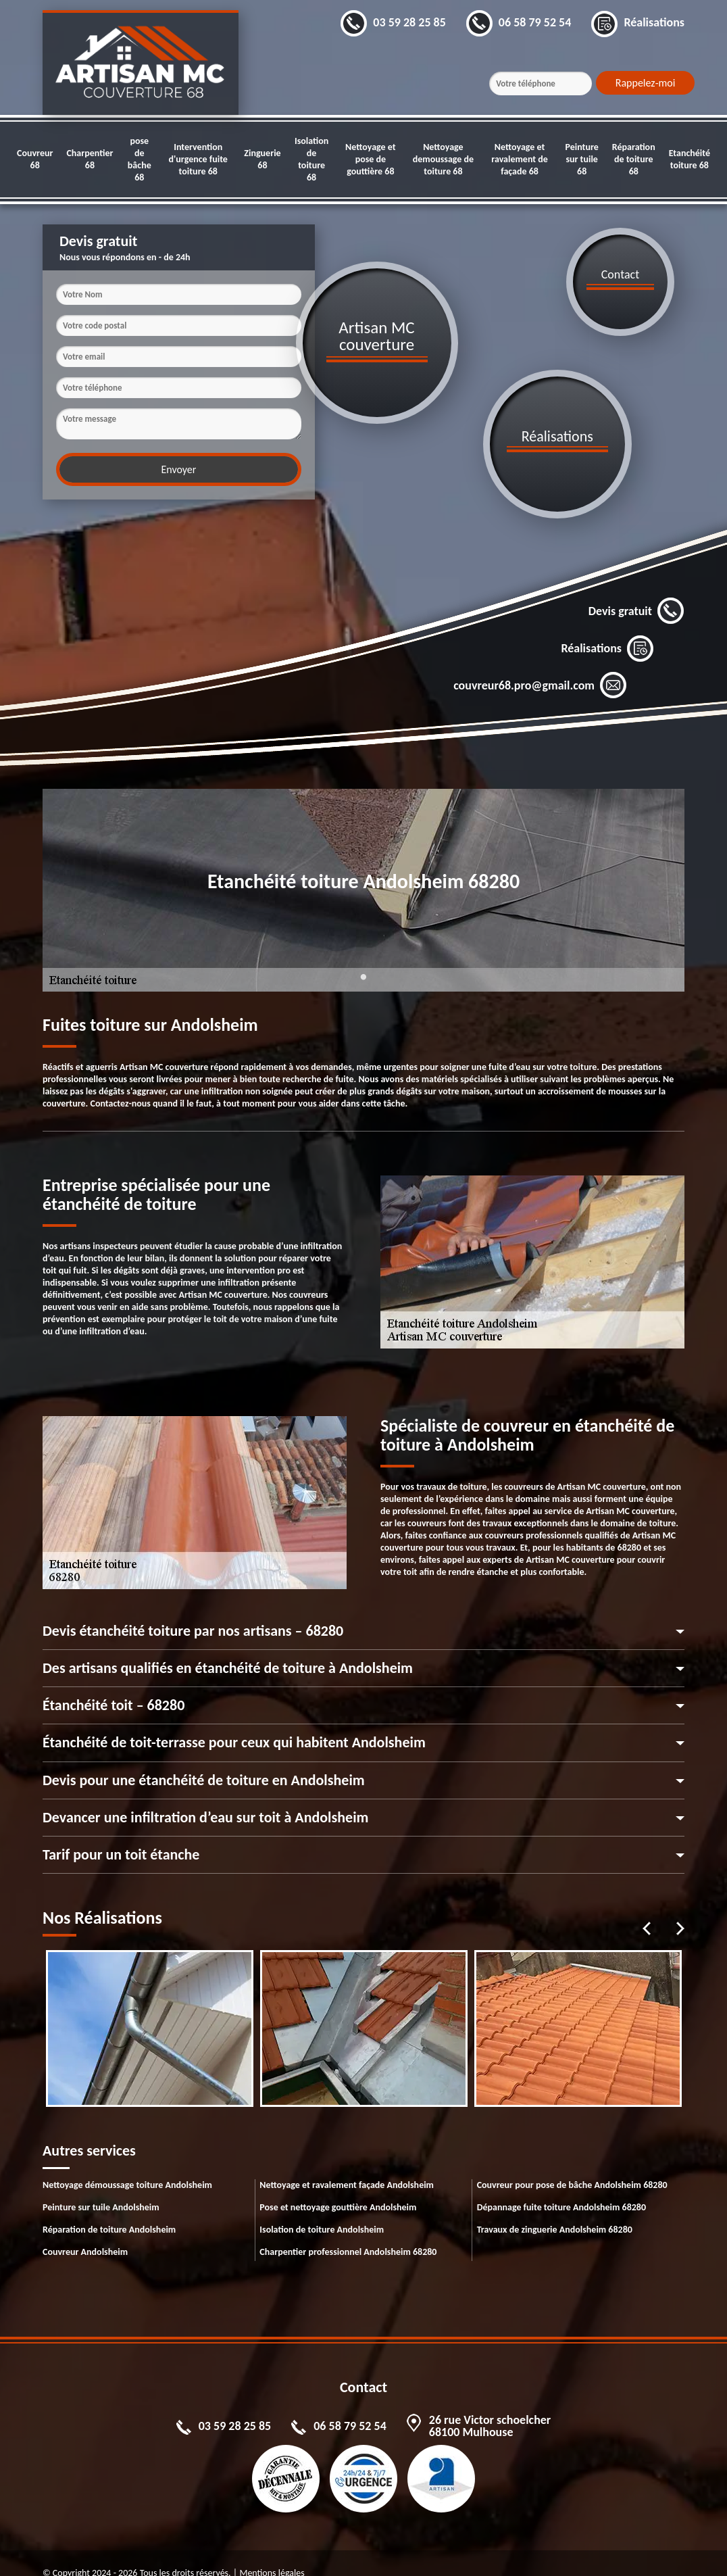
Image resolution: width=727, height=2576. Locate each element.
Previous (647, 1908)
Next (680, 1908)
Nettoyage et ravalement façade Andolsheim (346, 2164)
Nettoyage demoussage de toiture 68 (443, 159)
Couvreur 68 (35, 159)
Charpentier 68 (89, 159)
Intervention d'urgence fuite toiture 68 (198, 159)
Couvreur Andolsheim (85, 2231)
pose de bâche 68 (139, 159)
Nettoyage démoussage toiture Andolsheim (127, 2164)
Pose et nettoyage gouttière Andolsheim (337, 2187)
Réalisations (607, 627)
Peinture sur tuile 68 (581, 159)
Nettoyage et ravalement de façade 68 (519, 159)
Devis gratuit (636, 590)
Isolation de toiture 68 (311, 159)
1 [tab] (363, 964)
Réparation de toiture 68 (633, 159)
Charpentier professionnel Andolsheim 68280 (347, 2231)
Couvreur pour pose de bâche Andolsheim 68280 (572, 2164)
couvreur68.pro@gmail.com (540, 665)
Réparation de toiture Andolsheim (109, 2209)
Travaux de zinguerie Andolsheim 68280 (554, 2209)
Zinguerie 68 (262, 159)
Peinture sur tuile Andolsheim (101, 2187)
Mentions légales (271, 2552)
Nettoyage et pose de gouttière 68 (370, 159)
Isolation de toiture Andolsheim (321, 2209)
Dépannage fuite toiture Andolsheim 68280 (561, 2187)
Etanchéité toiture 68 (689, 159)
